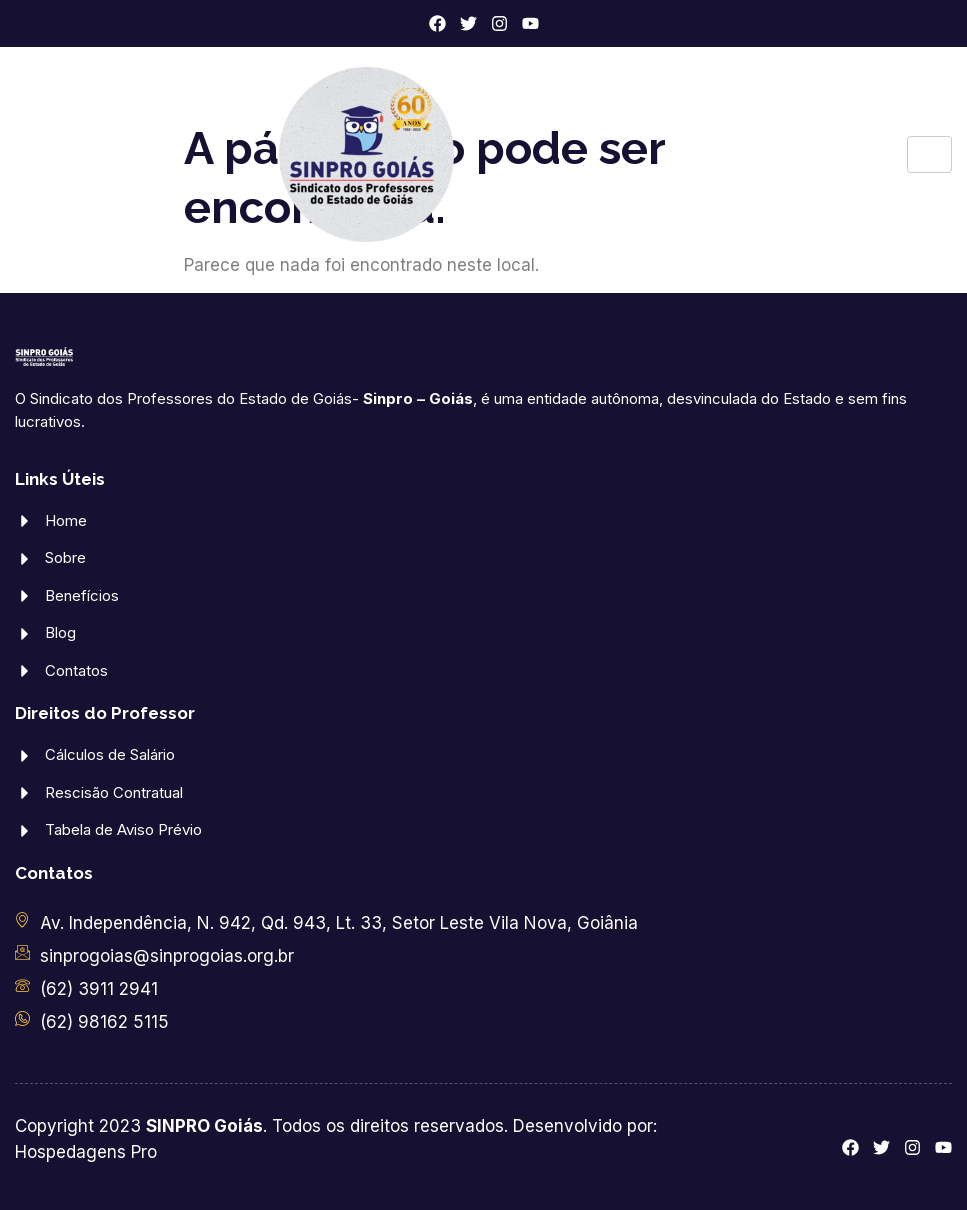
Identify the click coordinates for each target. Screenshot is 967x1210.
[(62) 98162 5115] (22, 1018)
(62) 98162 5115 (104, 1022)
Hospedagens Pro (86, 1152)
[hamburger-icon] (929, 154)
